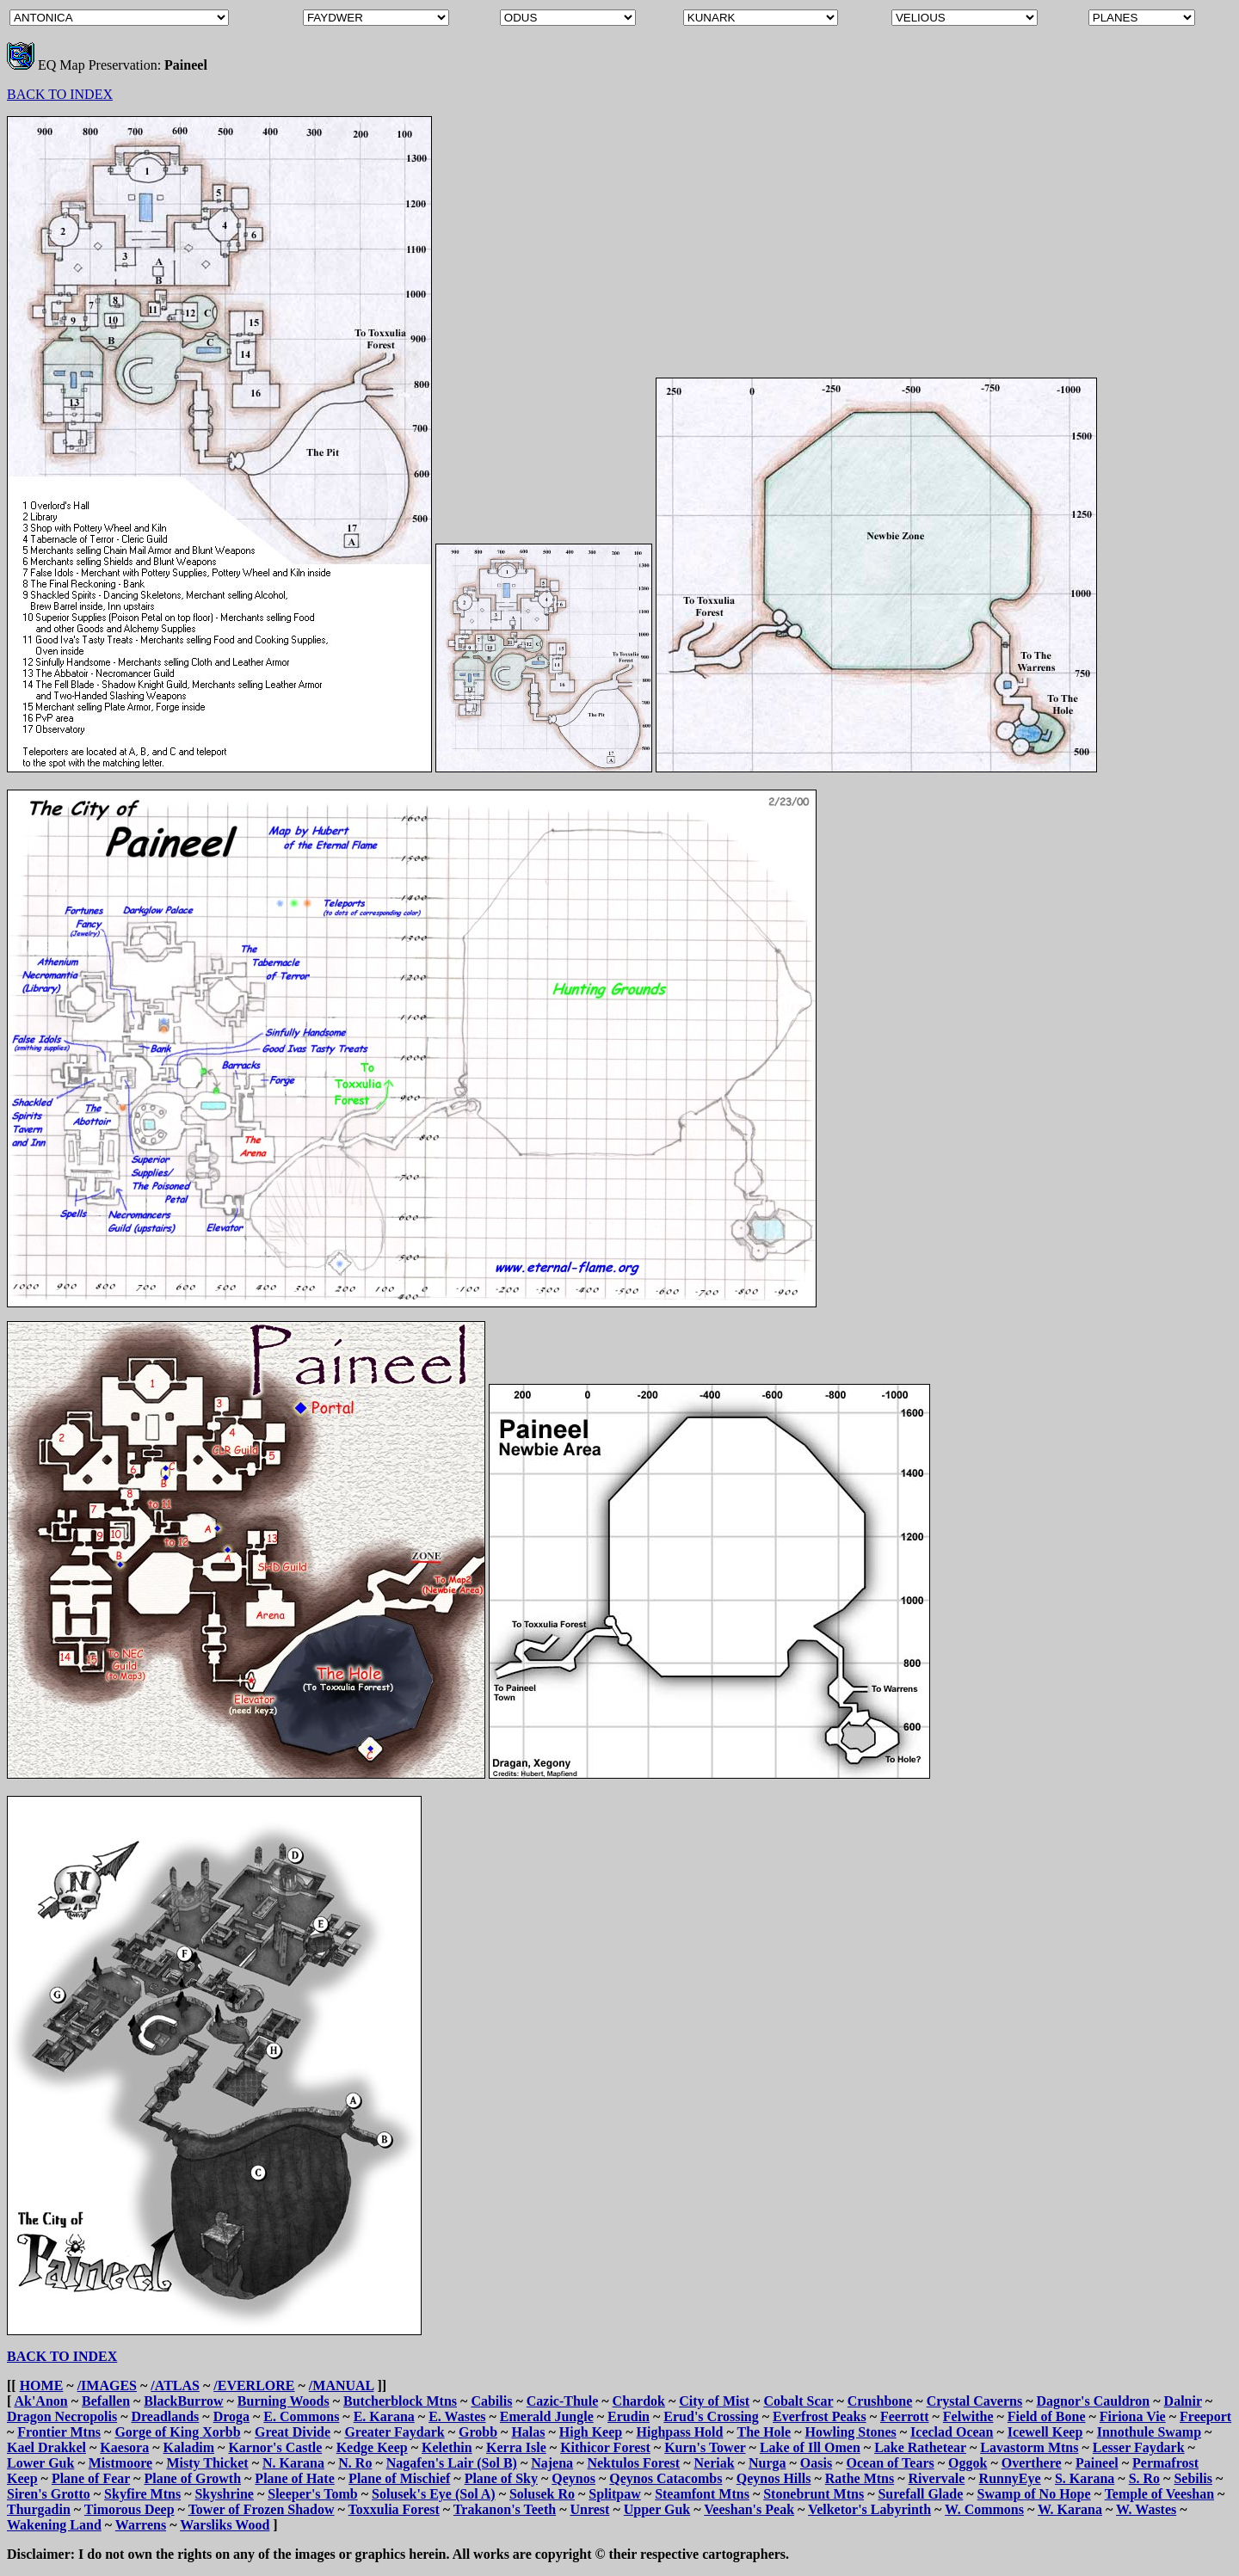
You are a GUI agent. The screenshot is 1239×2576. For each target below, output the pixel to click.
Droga (231, 2416)
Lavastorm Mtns (1029, 2447)
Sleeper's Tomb (312, 2494)
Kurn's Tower (704, 2447)
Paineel (1097, 2463)
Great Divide (292, 2432)
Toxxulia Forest (394, 2509)
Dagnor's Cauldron (1093, 2401)
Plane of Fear (91, 2478)
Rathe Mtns (859, 2478)
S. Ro (1144, 2478)
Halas (528, 2432)
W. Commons (984, 2509)
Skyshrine (223, 2494)
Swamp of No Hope (1034, 2494)
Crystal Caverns (975, 2401)
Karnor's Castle (275, 2447)
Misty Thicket (207, 2463)
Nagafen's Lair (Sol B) (451, 2463)
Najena (552, 2463)
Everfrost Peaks (819, 2416)
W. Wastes (1146, 2509)
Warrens (140, 2525)
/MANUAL (341, 2385)
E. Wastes (456, 2416)
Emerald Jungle (547, 2416)
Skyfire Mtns (142, 2494)
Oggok (967, 2463)
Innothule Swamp (1149, 2432)
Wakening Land (54, 2525)
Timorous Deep (129, 2509)
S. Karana (1084, 2478)
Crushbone (880, 2401)
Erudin (628, 2416)
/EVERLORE (253, 2385)
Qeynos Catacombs (665, 2478)
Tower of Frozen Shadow (261, 2509)
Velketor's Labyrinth (869, 2509)
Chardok (639, 2401)
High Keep (590, 2432)
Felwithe (968, 2416)
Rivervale (937, 2478)
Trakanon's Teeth (504, 2509)
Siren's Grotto (48, 2494)
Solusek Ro (542, 2494)
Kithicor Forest (605, 2447)
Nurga (767, 2463)
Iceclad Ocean (951, 2432)
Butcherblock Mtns (400, 2401)
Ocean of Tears (890, 2463)
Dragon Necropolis (62, 2416)
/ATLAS (175, 2385)
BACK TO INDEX (60, 94)
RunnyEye (1010, 2478)
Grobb (478, 2432)
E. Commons (301, 2416)
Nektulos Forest (633, 2463)
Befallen (106, 2401)
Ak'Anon (40, 2401)
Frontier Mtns (59, 2432)
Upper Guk (657, 2509)
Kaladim (189, 2447)
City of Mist (714, 2401)
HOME (42, 2385)
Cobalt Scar (798, 2401)
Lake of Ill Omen (810, 2447)
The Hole (764, 2432)
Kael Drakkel (46, 2447)
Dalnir (1183, 2401)
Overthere (1032, 2463)
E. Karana (384, 2416)
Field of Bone (1047, 2416)
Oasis (816, 2463)
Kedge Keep (372, 2447)
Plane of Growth (192, 2478)
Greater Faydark (394, 2432)
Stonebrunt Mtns (813, 2494)
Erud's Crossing (710, 2416)
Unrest (589, 2509)
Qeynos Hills (774, 2478)
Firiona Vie (1133, 2416)
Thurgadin (39, 2509)
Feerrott (904, 2416)
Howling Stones (851, 2432)
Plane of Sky (501, 2478)
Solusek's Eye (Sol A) (434, 2494)
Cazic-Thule (563, 2401)
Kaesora (124, 2447)
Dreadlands (165, 2416)
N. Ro (355, 2463)
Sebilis (1192, 2478)
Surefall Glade (920, 2494)
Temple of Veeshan (1159, 2494)
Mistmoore (120, 2463)
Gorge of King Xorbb (177, 2432)
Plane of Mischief (399, 2478)
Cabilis (491, 2401)
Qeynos (573, 2478)
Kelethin (447, 2447)
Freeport (1205, 2416)
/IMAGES (107, 2385)
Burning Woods (283, 2401)
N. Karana (293, 2463)
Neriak (713, 2463)
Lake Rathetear (920, 2447)
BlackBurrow (183, 2401)
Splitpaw (614, 2494)
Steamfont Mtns (702, 2494)
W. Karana (1070, 2509)
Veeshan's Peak (749, 2509)
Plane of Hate (294, 2478)
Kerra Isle (516, 2447)
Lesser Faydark (1139, 2447)
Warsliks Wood (224, 2525)
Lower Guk (40, 2463)
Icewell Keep (1045, 2432)
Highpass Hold (680, 2432)
